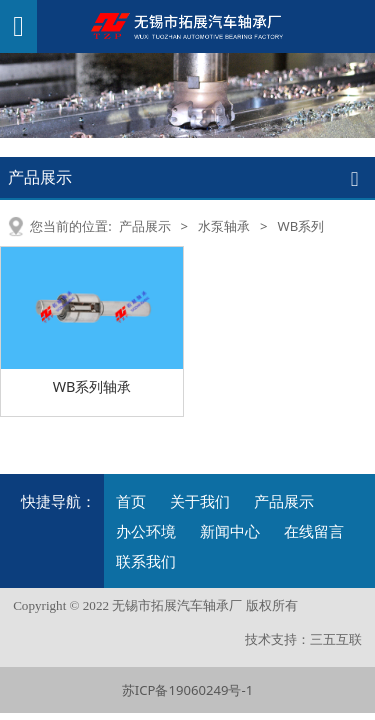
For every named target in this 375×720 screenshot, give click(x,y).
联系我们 (146, 561)
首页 (131, 501)
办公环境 (146, 531)
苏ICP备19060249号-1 (187, 690)
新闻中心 (230, 531)
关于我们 (200, 501)
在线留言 (314, 531)
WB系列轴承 (92, 386)
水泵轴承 (224, 226)
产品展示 (145, 226)
